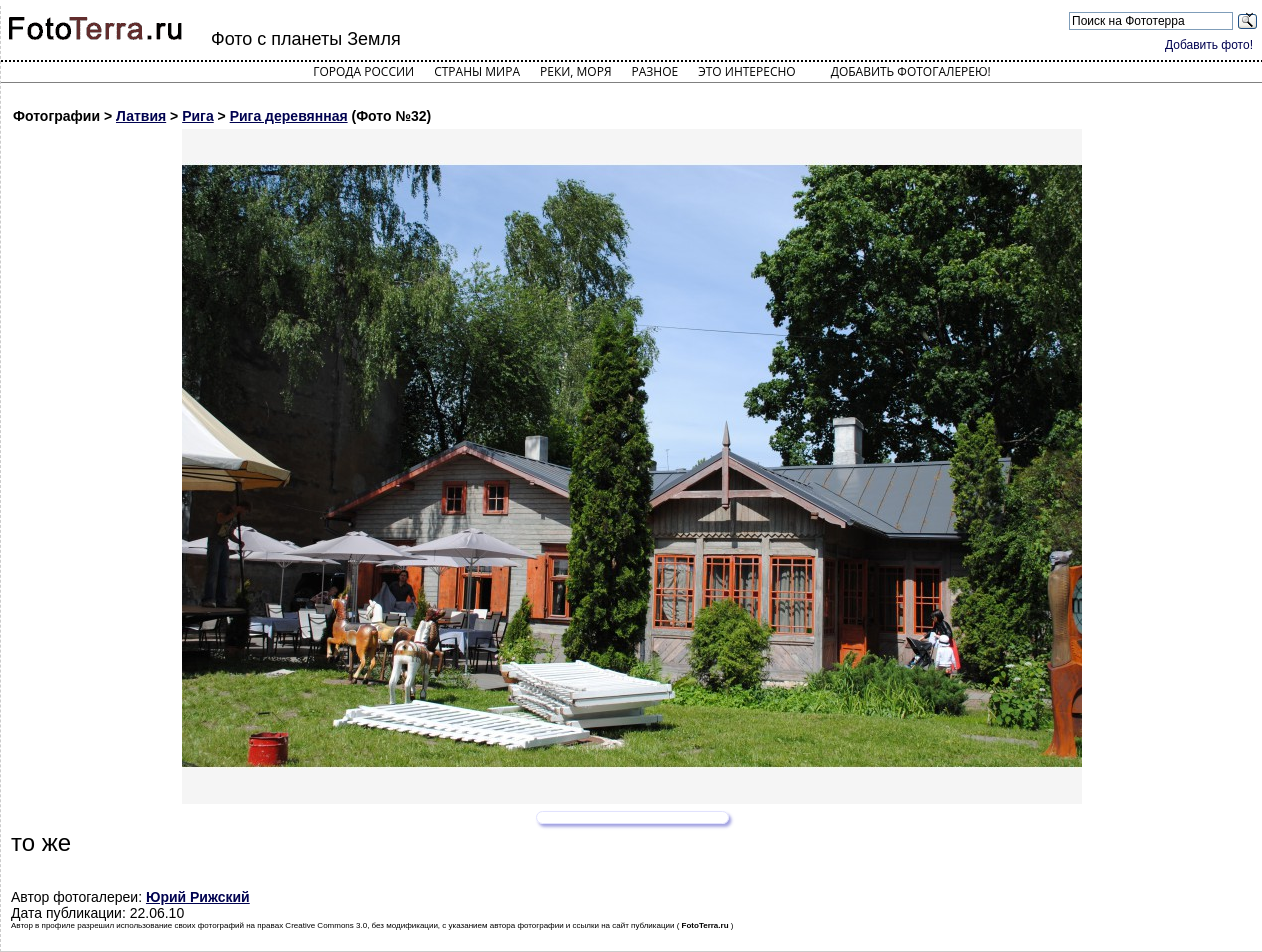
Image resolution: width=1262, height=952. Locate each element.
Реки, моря (575, 71)
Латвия (141, 116)
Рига (198, 116)
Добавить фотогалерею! (911, 71)
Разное (655, 71)
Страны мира (477, 71)
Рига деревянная (289, 116)
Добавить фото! (1209, 45)
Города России (363, 71)
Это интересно (747, 71)
